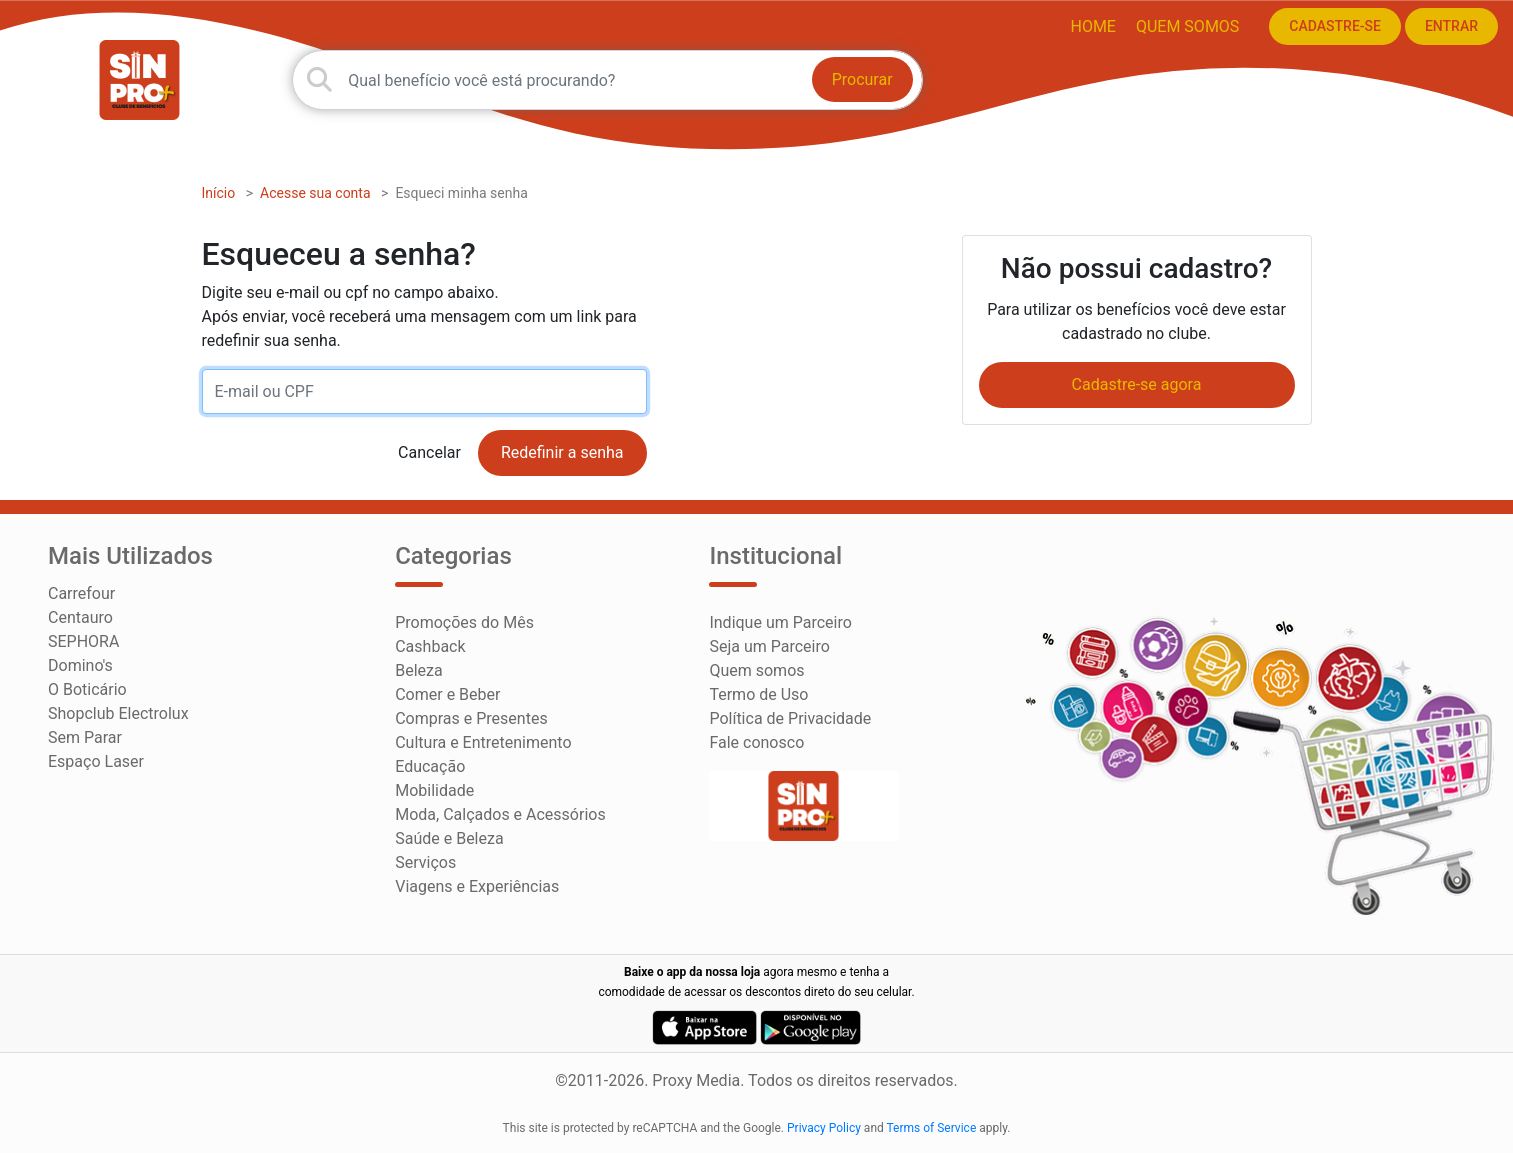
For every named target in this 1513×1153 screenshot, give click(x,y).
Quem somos (1187, 26)
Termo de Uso (758, 694)
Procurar (862, 79)
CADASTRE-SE (1335, 26)
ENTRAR (1451, 26)
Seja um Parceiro (769, 646)
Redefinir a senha (562, 452)
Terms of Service (932, 1128)
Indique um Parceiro (780, 622)
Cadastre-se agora (1137, 384)
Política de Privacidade (790, 718)
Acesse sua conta (315, 193)
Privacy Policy (824, 1128)
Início (219, 193)
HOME (1092, 26)
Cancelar (429, 452)
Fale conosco (756, 742)
